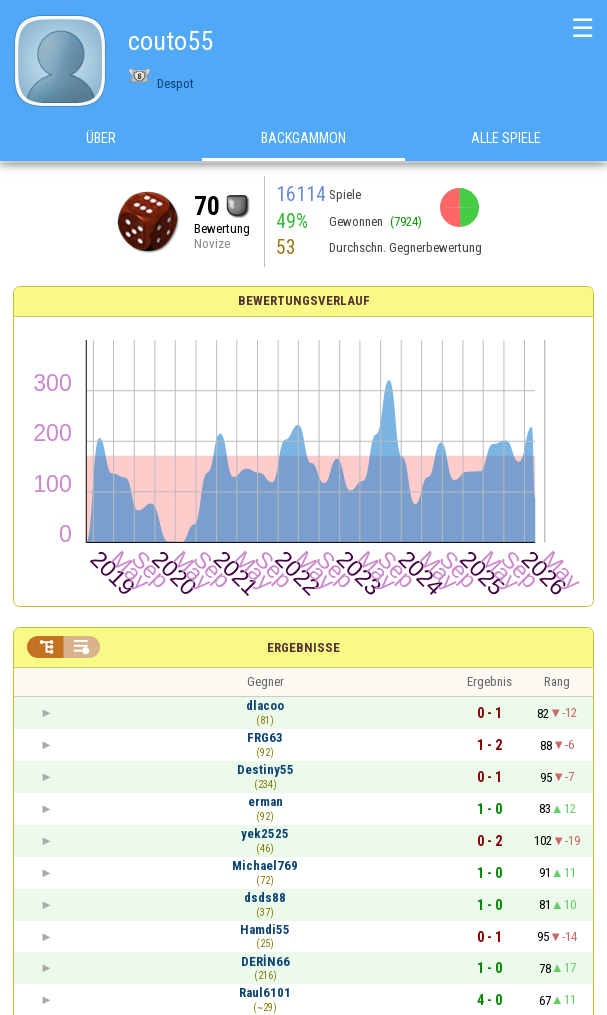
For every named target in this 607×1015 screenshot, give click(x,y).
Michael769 (265, 865)
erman (265, 801)
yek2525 (265, 833)
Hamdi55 (265, 929)
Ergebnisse (303, 647)
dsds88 (265, 897)
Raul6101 (265, 992)
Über (101, 139)
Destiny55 (265, 769)
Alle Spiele (506, 139)
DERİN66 (265, 961)
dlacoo (265, 705)
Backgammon (303, 139)
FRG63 (265, 737)
